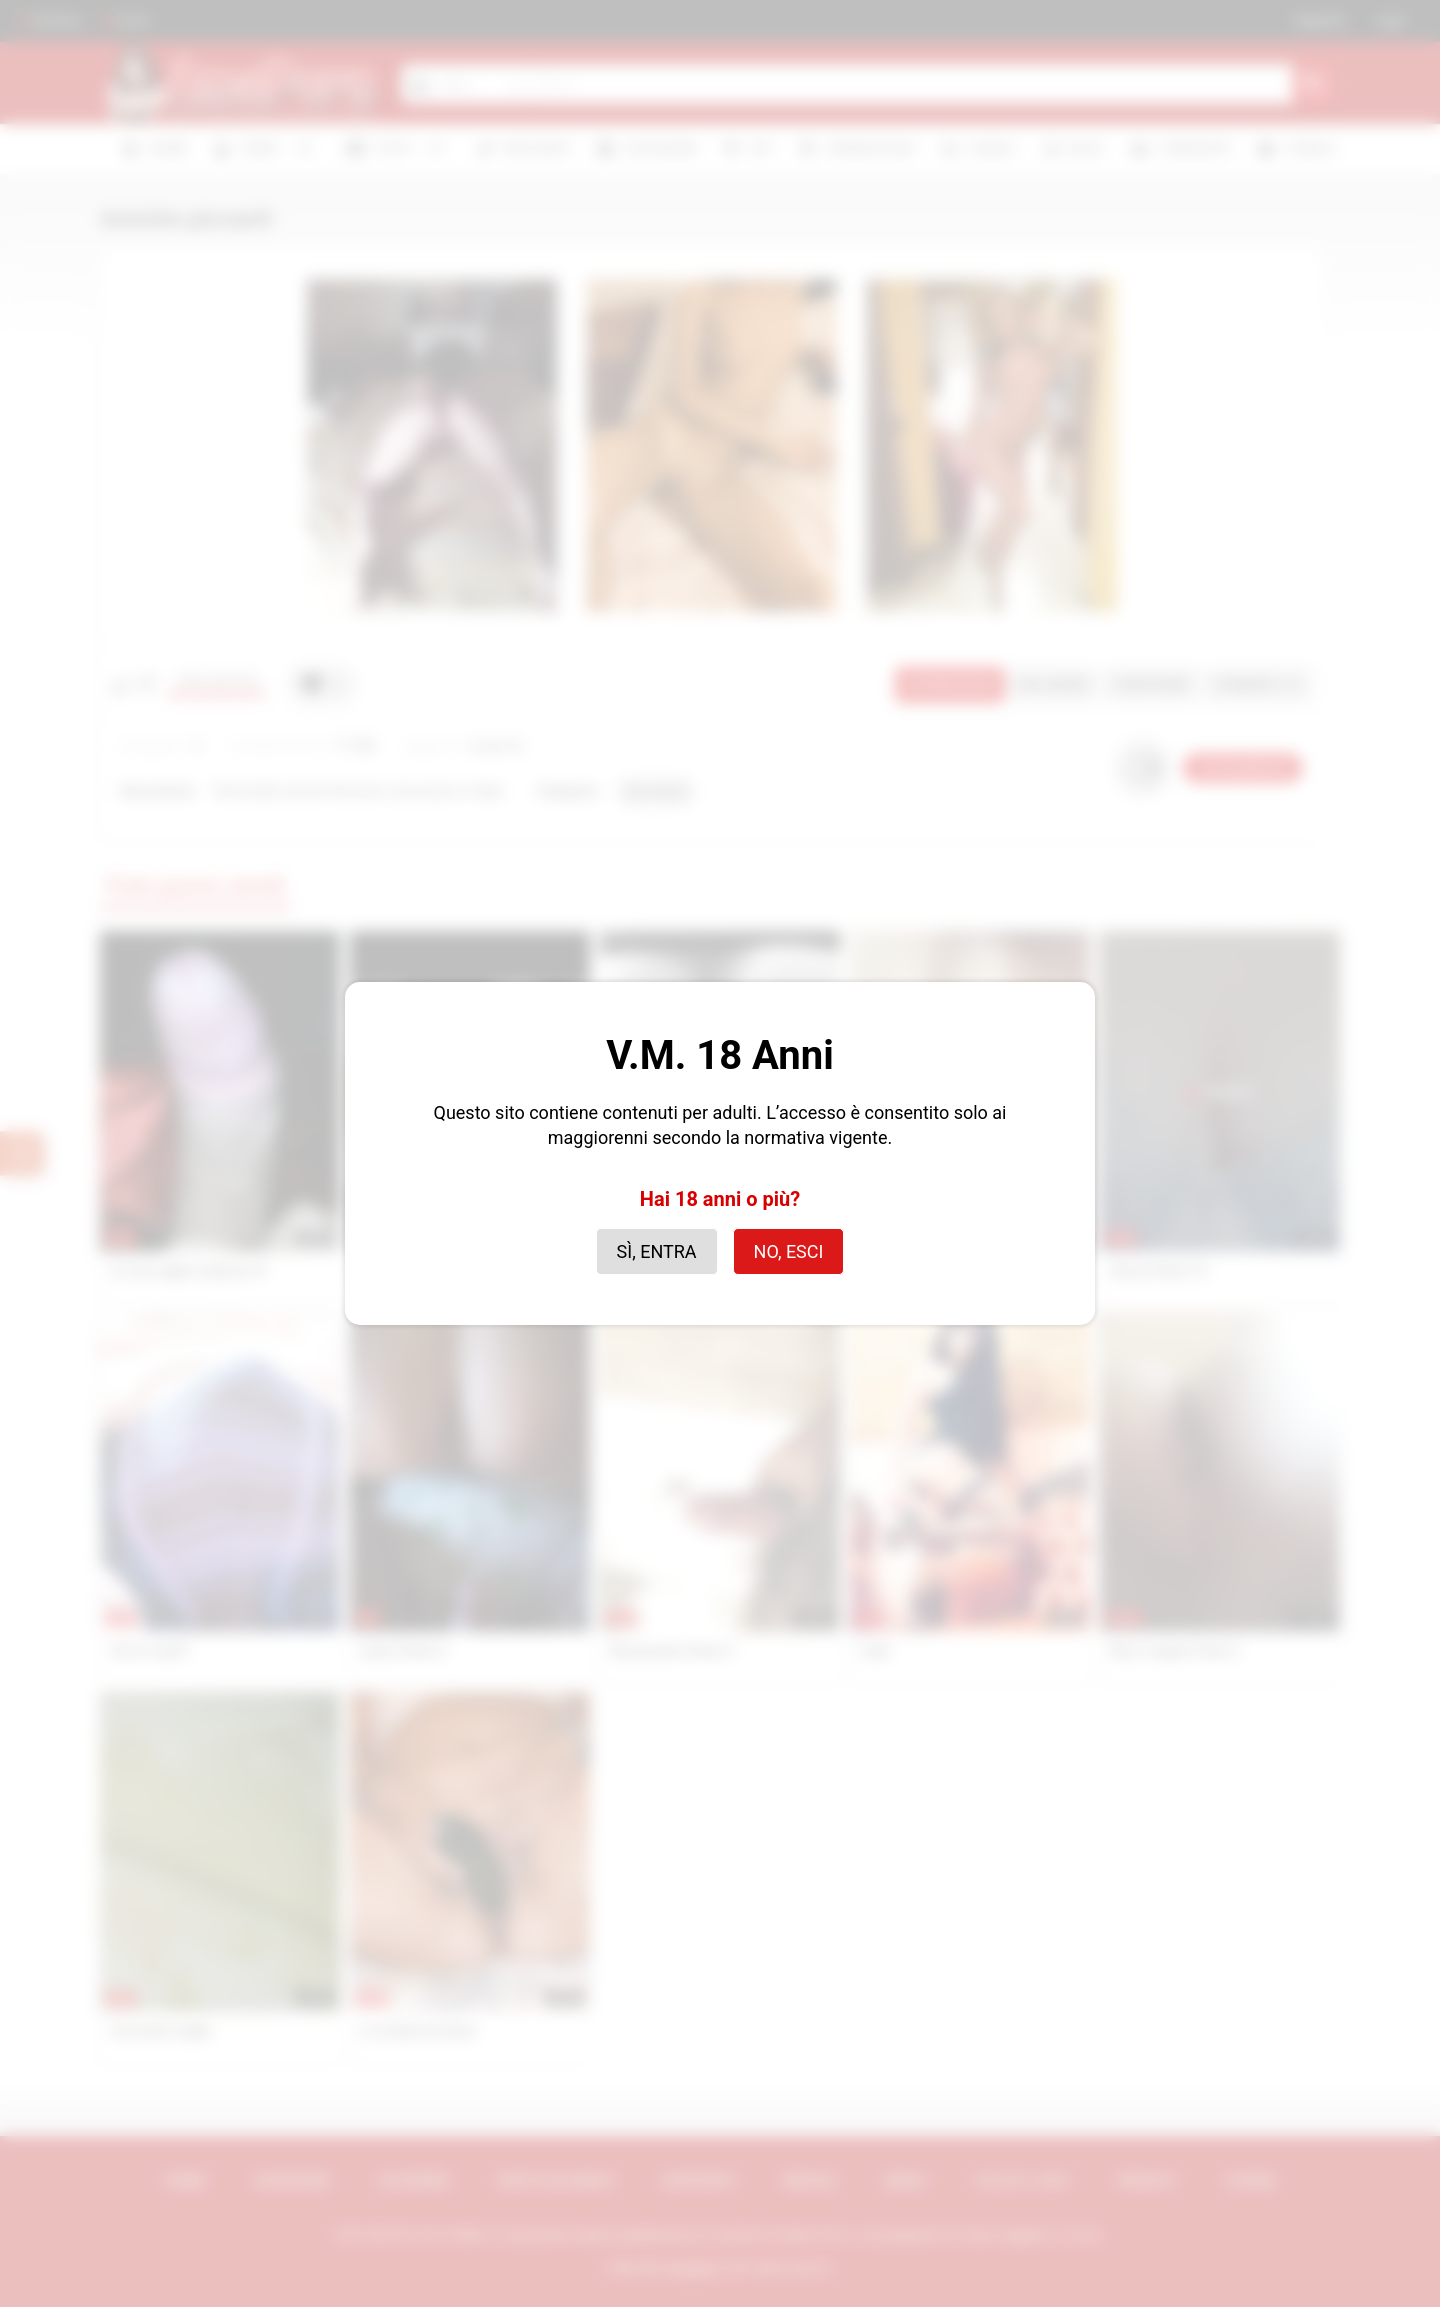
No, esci (789, 1251)
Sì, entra (657, 1251)
